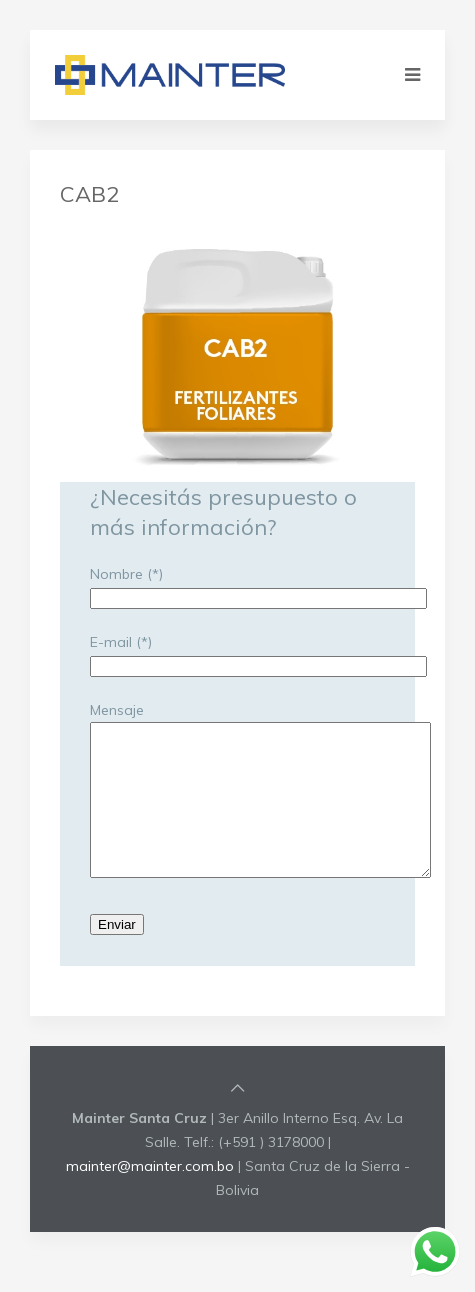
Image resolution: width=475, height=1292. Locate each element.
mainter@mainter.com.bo (150, 1196)
